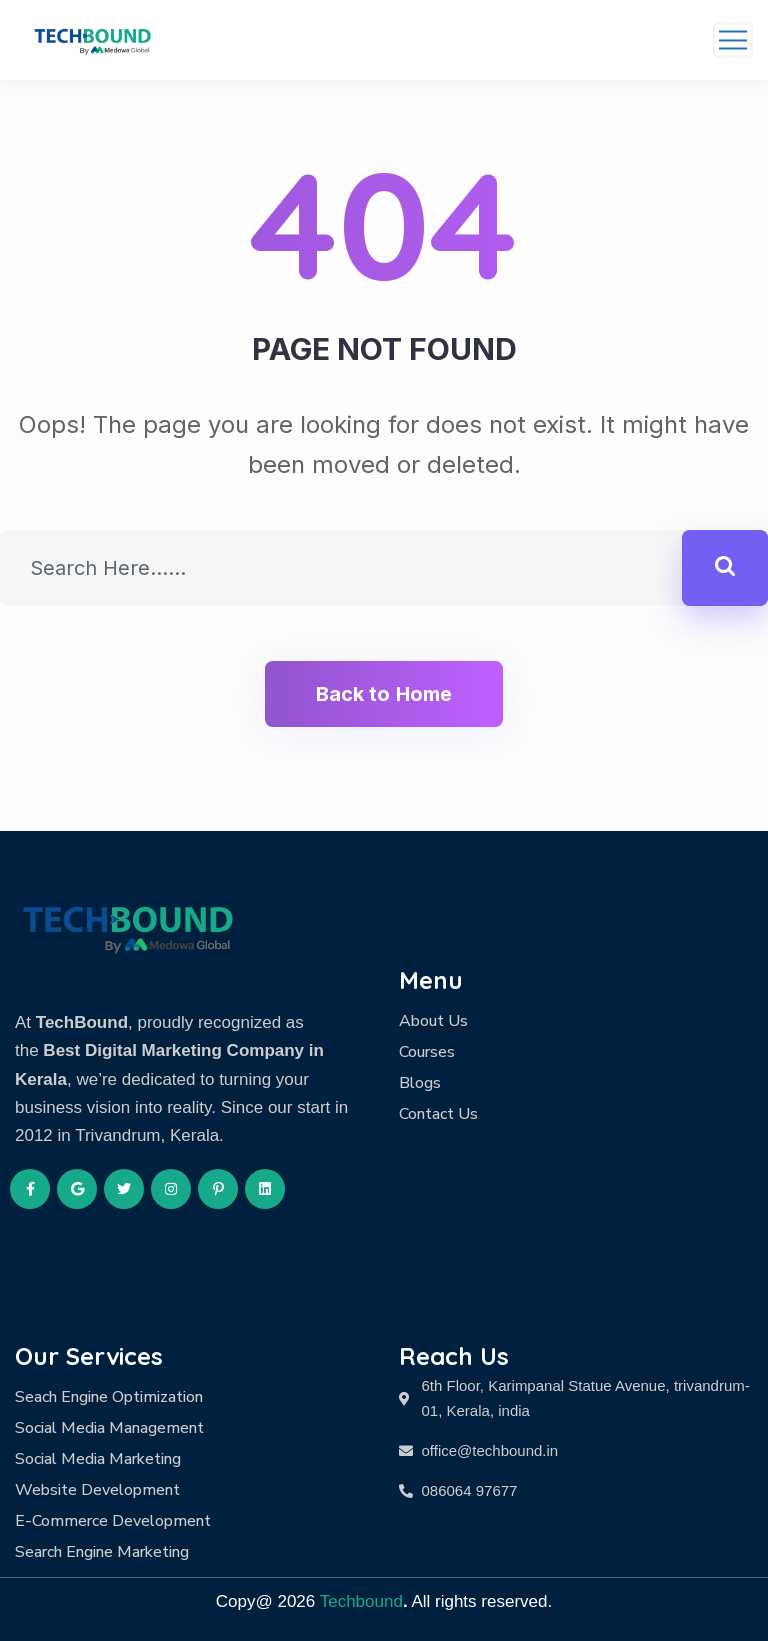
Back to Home (384, 694)
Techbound (361, 1601)
